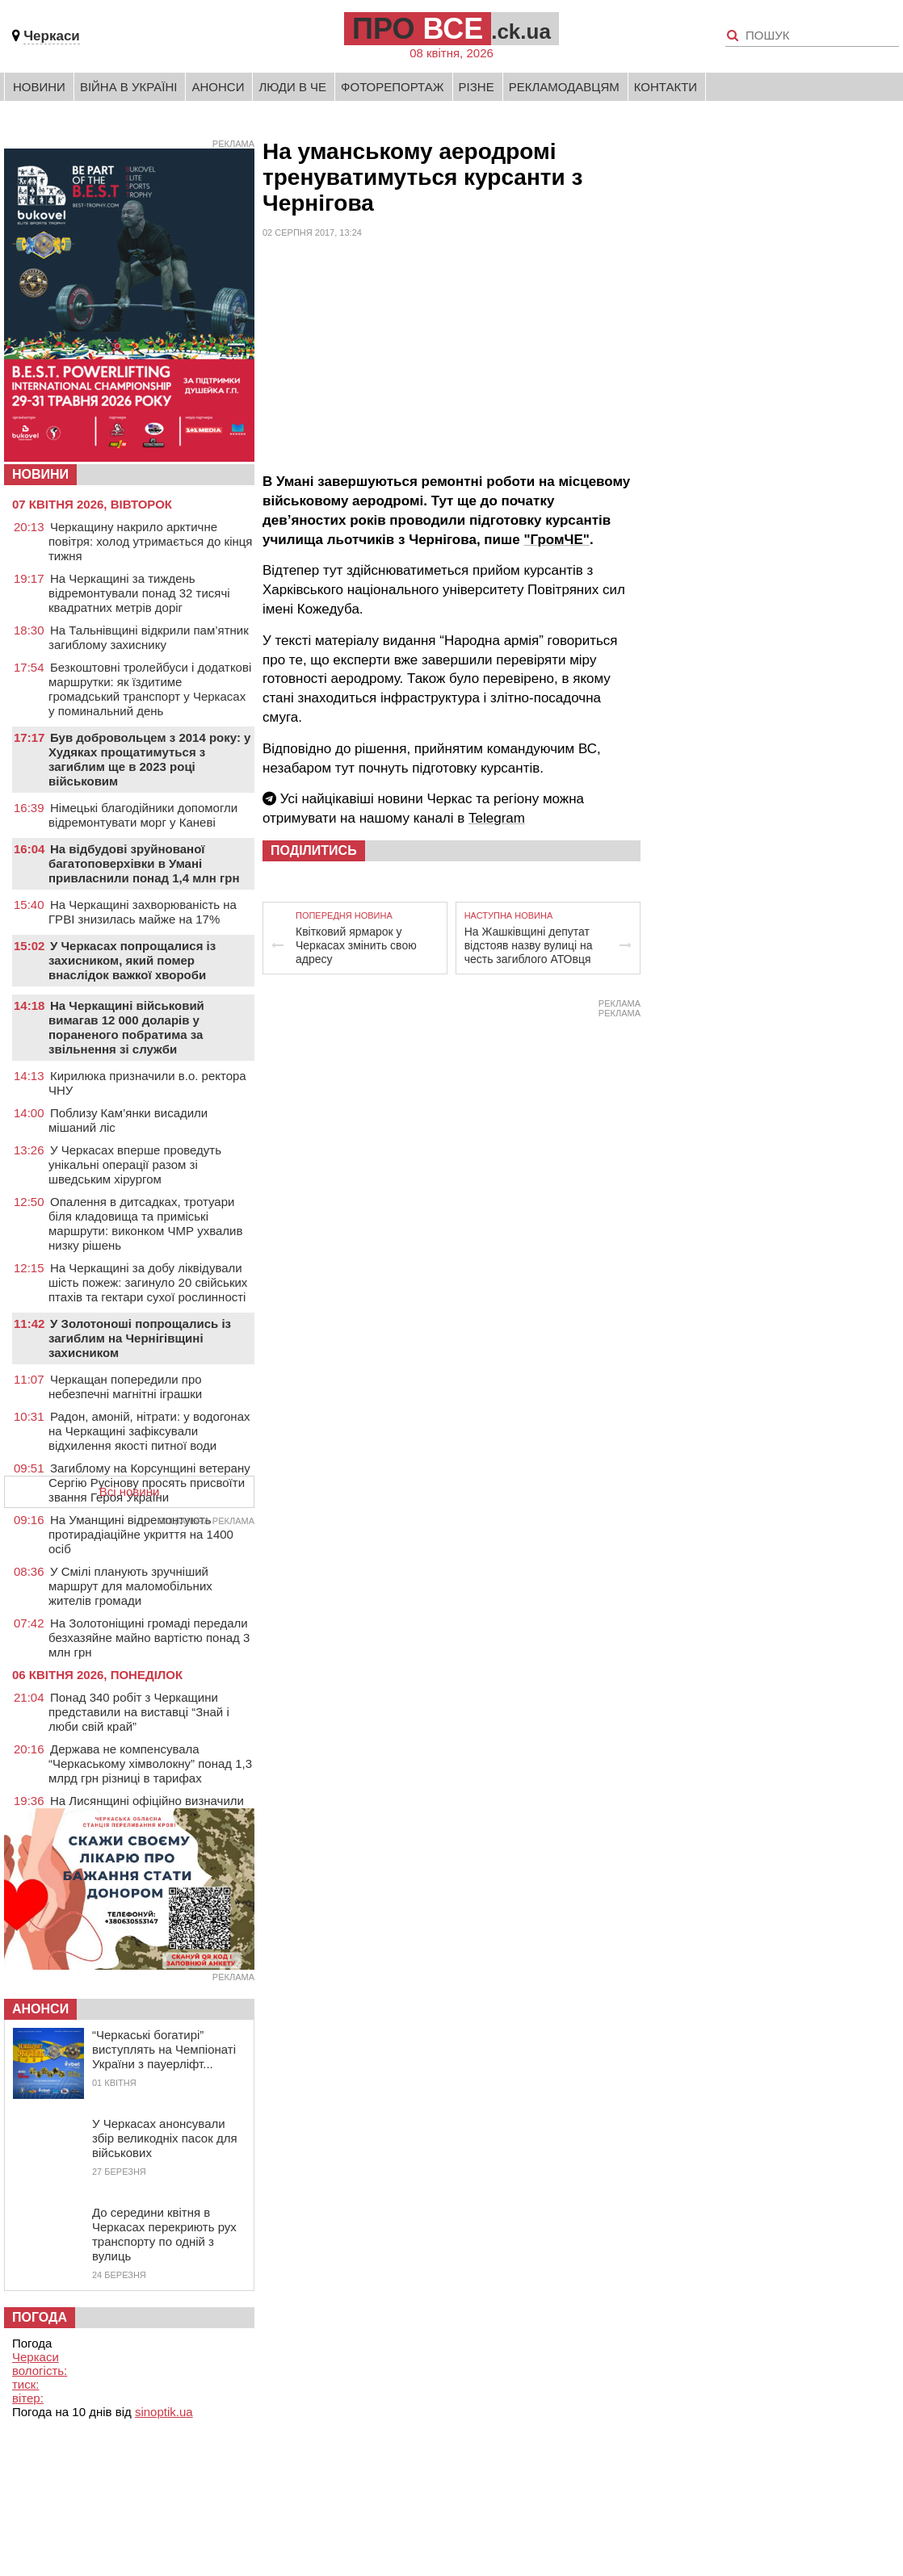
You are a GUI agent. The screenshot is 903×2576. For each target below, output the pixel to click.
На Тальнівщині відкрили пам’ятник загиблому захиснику (148, 637)
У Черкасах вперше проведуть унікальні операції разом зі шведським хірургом (134, 1164)
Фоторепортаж (392, 87)
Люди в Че (292, 87)
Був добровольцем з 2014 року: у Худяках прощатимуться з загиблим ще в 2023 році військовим (149, 759)
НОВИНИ (40, 474)
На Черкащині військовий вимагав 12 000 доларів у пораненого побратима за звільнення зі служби (126, 1027)
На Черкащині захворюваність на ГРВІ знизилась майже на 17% (142, 912)
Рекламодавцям (564, 87)
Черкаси (51, 36)
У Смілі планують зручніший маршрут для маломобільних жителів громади (130, 1585)
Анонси (217, 87)
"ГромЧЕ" (556, 539)
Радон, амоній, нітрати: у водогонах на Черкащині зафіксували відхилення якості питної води (149, 1430)
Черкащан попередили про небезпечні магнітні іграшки (125, 1386)
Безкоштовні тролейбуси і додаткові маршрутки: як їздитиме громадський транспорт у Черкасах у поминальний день (149, 689)
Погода (39, 2317)
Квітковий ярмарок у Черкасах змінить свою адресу (356, 945)
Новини (39, 87)
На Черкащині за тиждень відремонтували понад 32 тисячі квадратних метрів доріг (139, 593)
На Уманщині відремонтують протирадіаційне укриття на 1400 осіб (140, 1534)
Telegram (496, 818)
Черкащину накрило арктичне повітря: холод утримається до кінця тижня (150, 541)
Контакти (665, 87)
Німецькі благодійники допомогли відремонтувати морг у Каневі (142, 815)
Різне (476, 87)
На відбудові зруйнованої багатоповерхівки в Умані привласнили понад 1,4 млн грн (144, 863)
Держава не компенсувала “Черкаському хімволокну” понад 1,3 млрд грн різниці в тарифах (150, 1763)
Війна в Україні (129, 87)
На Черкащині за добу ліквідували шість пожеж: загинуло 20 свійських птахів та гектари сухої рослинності (147, 1282)
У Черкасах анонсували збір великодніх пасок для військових (164, 2138)
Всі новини (129, 1491)
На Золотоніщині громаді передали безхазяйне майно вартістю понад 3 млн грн (149, 1637)
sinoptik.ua (164, 2412)
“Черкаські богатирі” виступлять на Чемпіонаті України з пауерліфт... (164, 2049)
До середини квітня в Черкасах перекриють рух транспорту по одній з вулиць (164, 2234)
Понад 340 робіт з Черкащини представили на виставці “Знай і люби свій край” (138, 1711)
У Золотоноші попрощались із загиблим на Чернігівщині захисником (139, 1338)
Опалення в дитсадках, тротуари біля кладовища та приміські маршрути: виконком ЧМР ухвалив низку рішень (145, 1223)
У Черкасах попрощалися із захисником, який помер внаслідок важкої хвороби (132, 960)
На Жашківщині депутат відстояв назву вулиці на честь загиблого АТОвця (528, 945)
